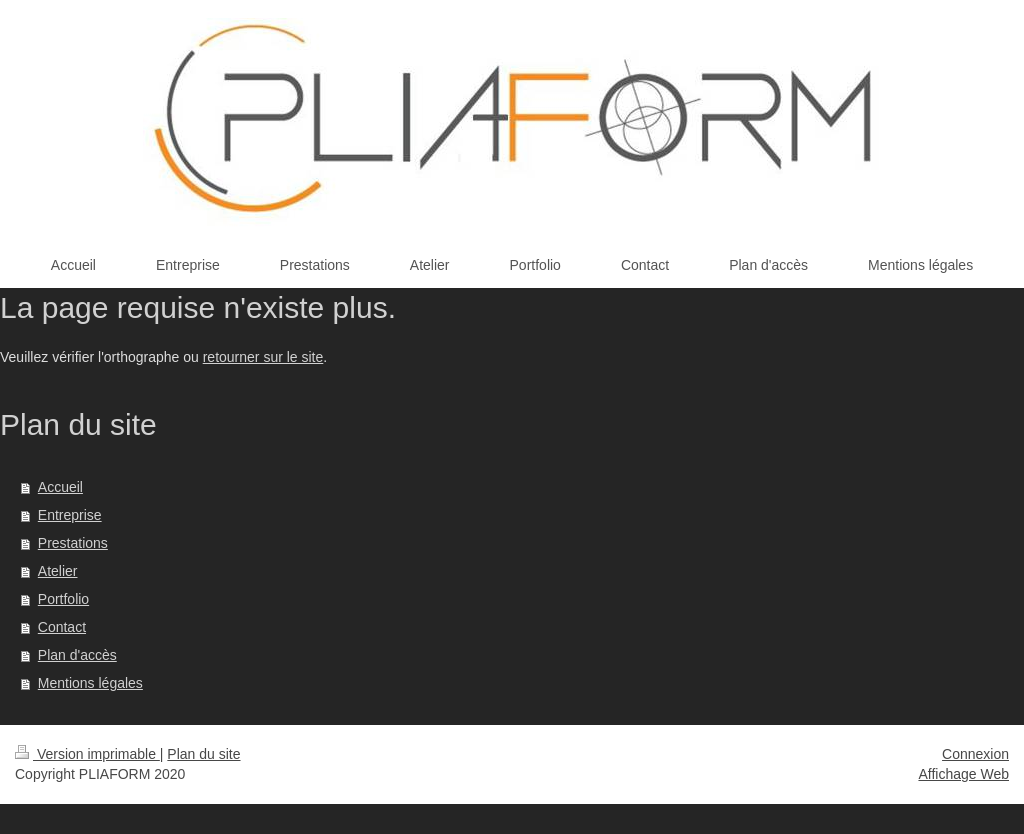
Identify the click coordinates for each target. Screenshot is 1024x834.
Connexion (975, 754)
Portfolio (63, 599)
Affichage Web (963, 774)
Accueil (60, 487)
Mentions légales (90, 683)
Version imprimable (87, 754)
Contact (62, 627)
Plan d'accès (77, 655)
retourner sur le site (263, 357)
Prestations (73, 543)
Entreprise (70, 515)
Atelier (58, 571)
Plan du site (203, 754)
